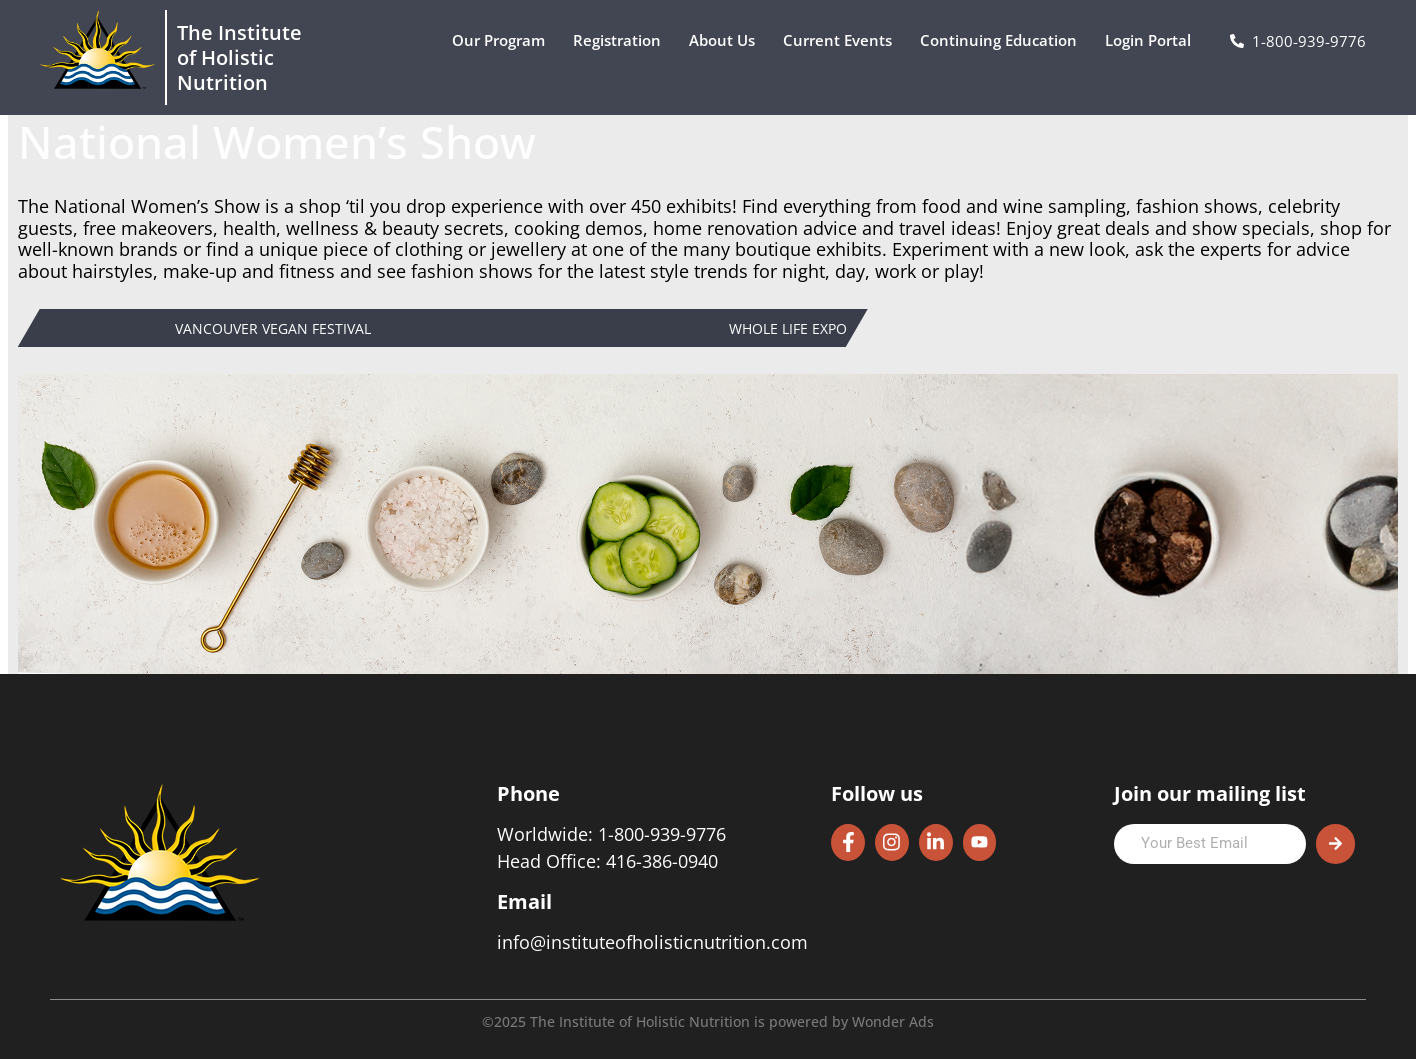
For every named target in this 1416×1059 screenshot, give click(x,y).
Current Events (842, 40)
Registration (622, 40)
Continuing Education (1003, 40)
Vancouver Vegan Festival (273, 329)
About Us (727, 40)
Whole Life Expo (788, 329)
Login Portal (1153, 40)
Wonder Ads (893, 1021)
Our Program (503, 40)
